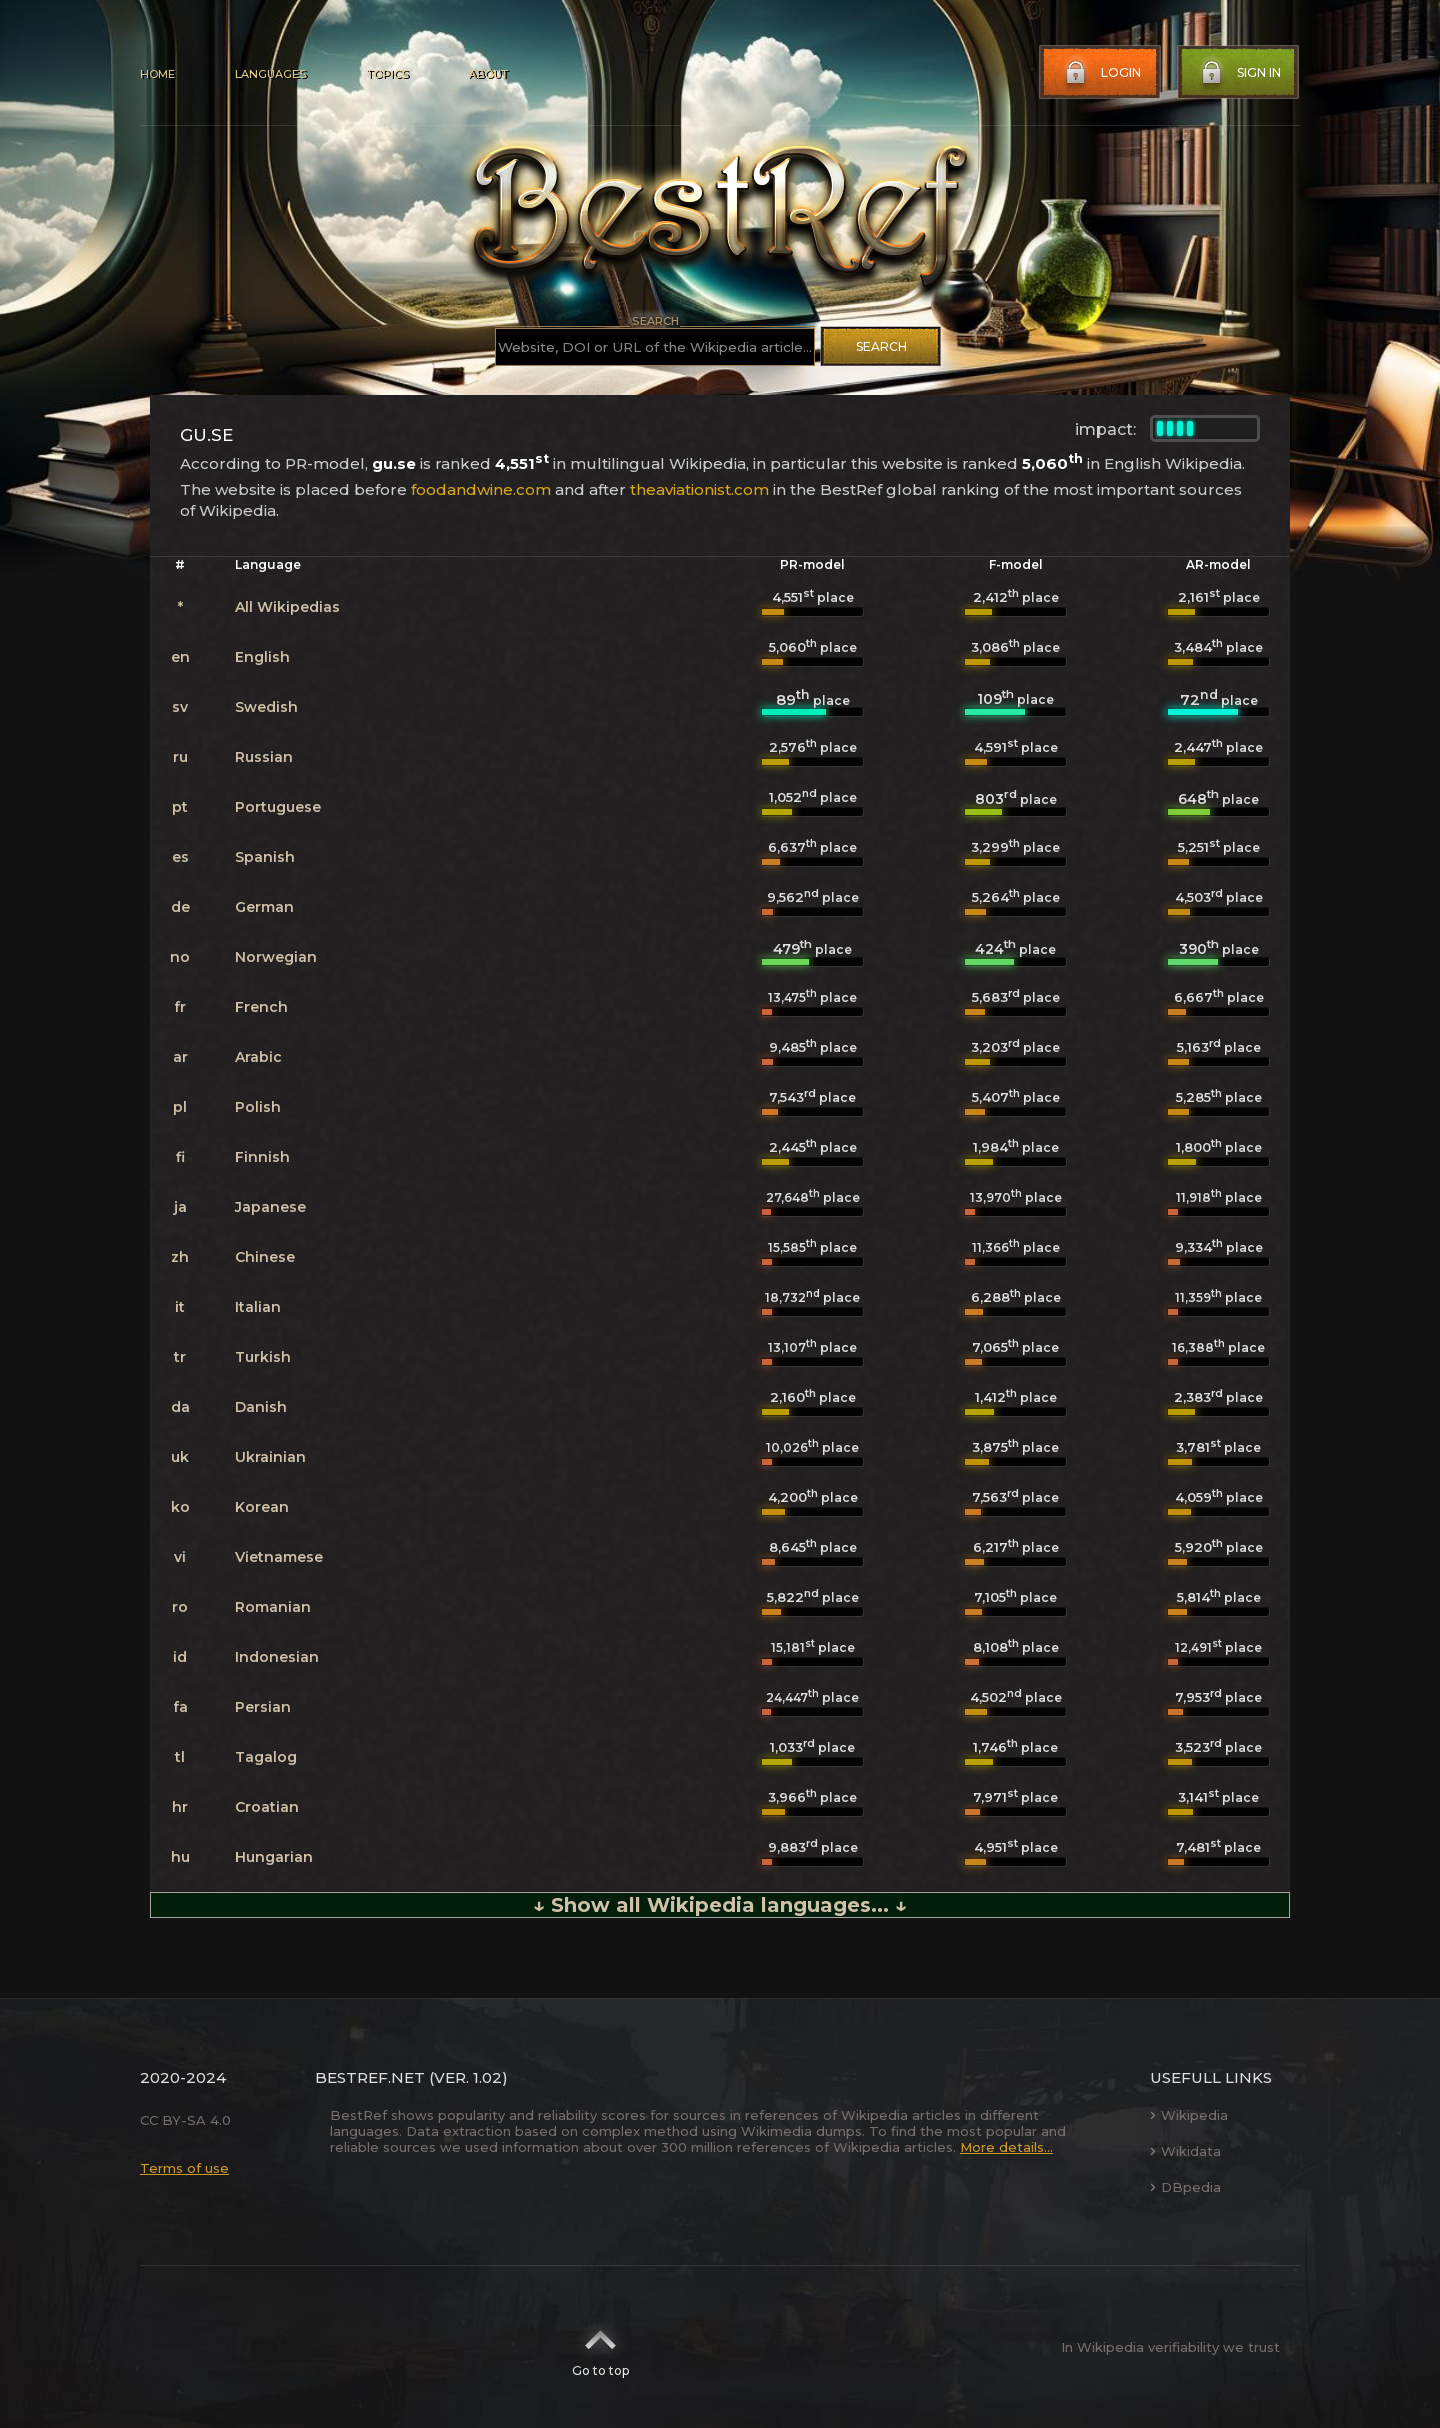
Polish (258, 1107)
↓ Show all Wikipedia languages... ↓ (720, 1905)
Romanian (273, 1607)
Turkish (263, 1357)
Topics (387, 74)
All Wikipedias (287, 607)
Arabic (258, 1057)
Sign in (1239, 73)
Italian (258, 1307)
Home (157, 74)
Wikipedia (1189, 2115)
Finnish (262, 1157)
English (262, 657)
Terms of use (184, 2168)
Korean (262, 1507)
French (261, 1007)
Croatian (267, 1807)
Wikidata (1185, 2151)
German (264, 907)
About (488, 74)
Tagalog (266, 1757)
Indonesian (277, 1657)
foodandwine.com (481, 489)
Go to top (600, 2347)
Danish (261, 1407)
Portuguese (278, 807)
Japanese (270, 1207)
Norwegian (276, 957)
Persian (263, 1707)
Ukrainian (270, 1457)
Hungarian (274, 1857)
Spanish (265, 857)
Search (881, 346)
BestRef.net (370, 2077)
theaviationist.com (699, 489)
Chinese (265, 1257)
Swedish (266, 707)
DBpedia (1185, 2187)
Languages (270, 74)
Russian (264, 757)
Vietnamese (279, 1557)
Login (1101, 73)
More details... (1006, 2147)
